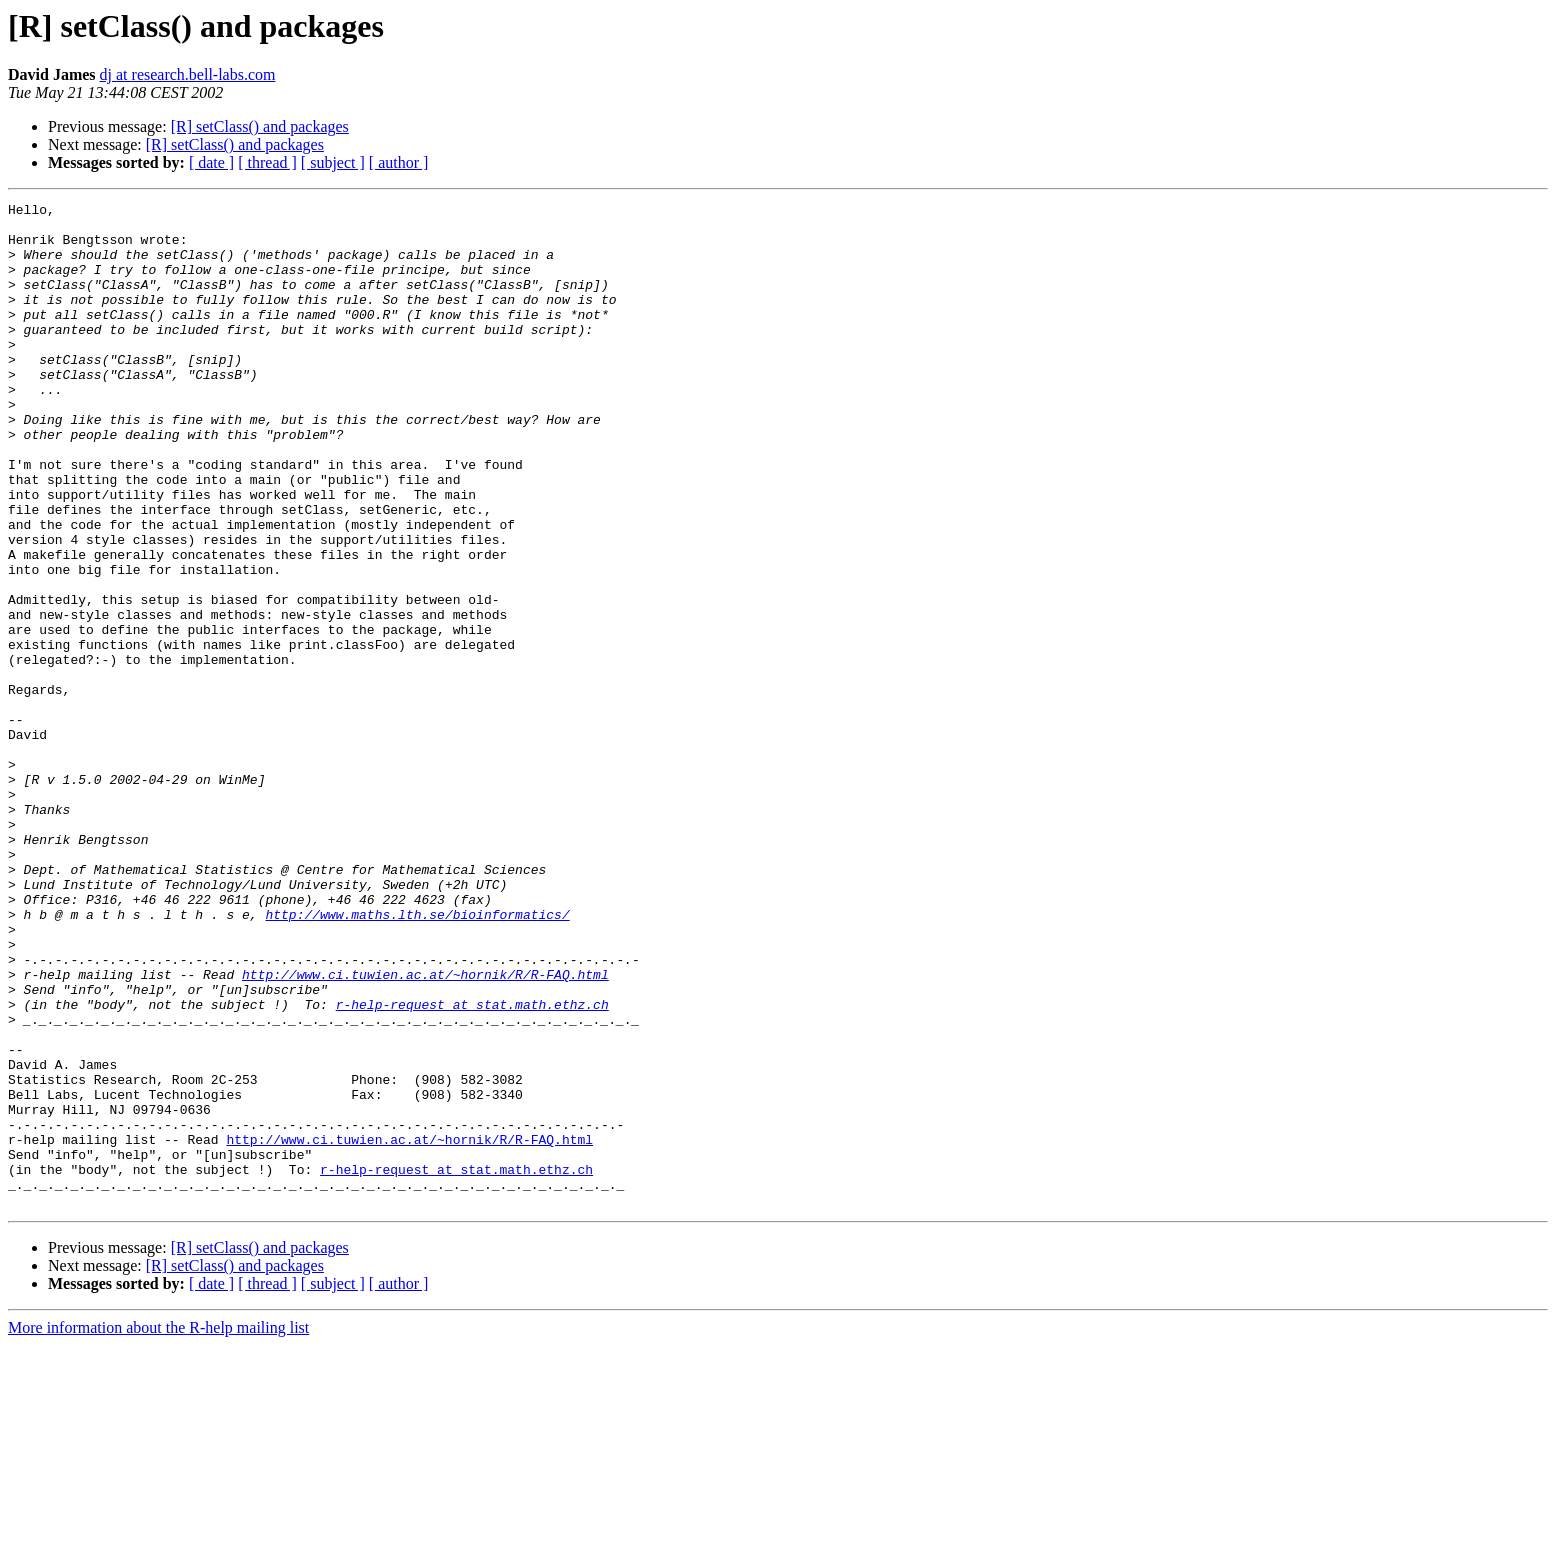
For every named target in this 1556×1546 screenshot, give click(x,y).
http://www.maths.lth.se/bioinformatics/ (417, 1058)
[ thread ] (267, 162)
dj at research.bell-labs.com (188, 74)
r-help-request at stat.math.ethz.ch (472, 1166)
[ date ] (211, 162)
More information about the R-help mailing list (158, 1528)
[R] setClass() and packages (260, 126)
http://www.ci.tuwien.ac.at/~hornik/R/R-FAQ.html (425, 1130)
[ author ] (399, 162)
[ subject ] (333, 162)
